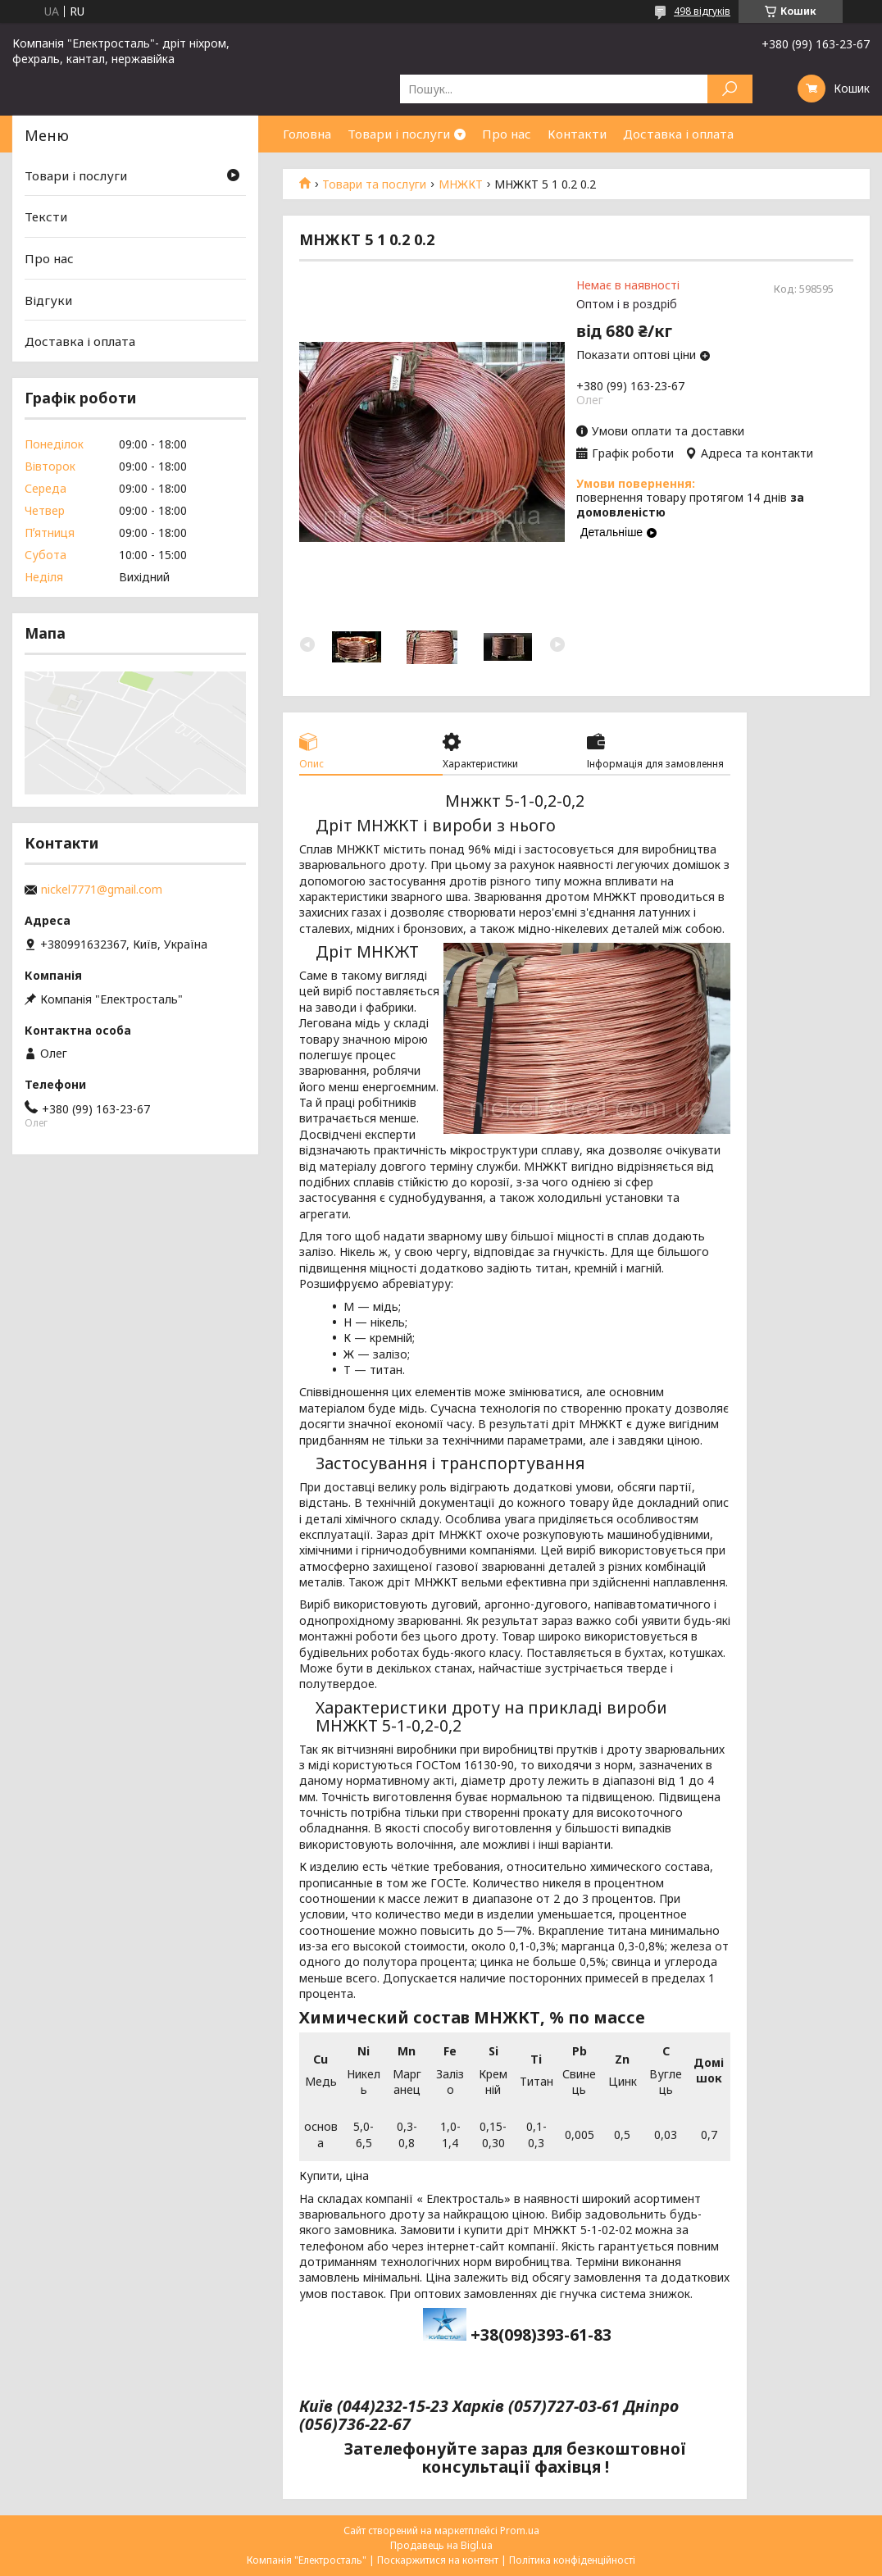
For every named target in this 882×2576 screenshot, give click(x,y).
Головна (307, 133)
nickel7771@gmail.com (101, 889)
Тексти (46, 216)
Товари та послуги (374, 184)
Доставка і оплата (678, 133)
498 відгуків (702, 11)
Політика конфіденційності (572, 2560)
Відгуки (48, 299)
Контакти (577, 133)
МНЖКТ (461, 184)
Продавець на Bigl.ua (441, 2545)
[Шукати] (729, 89)
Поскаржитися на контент (437, 2560)
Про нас (506, 133)
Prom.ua (519, 2530)
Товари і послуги (399, 133)
